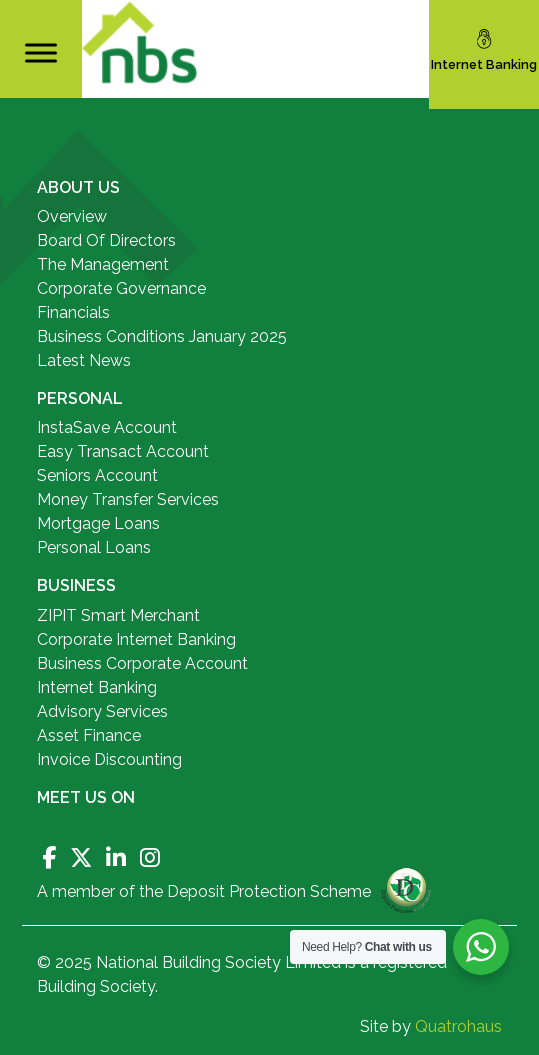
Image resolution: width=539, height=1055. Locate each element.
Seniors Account (97, 475)
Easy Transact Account (123, 451)
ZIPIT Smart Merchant (118, 615)
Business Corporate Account (142, 663)
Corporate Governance (121, 288)
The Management (103, 264)
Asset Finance (89, 735)
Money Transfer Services (128, 499)
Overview (72, 216)
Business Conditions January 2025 (162, 336)
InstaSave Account (107, 427)
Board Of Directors (106, 240)
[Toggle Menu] (41, 52)
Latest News (84, 360)
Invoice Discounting (109, 759)
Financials (73, 312)
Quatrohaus (458, 1026)
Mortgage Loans (98, 523)
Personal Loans (94, 547)
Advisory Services (102, 711)
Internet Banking (97, 687)
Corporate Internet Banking (136, 639)
